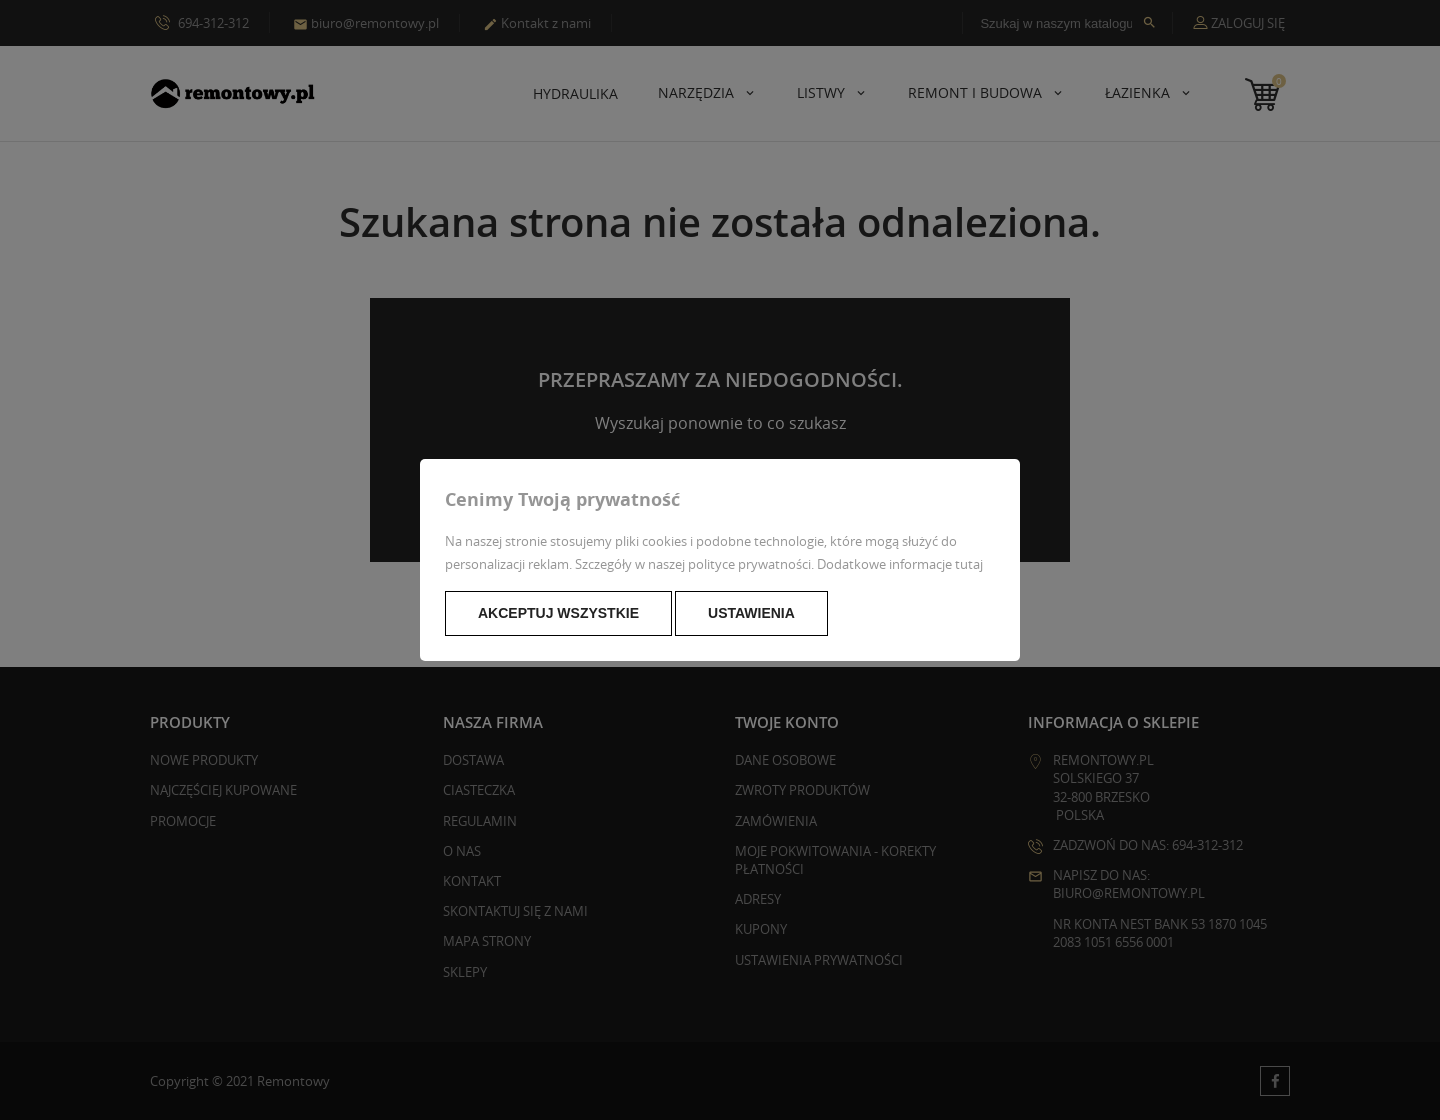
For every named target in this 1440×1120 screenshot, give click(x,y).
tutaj (969, 564)
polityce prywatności (749, 564)
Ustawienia (751, 613)
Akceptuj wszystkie (558, 613)
